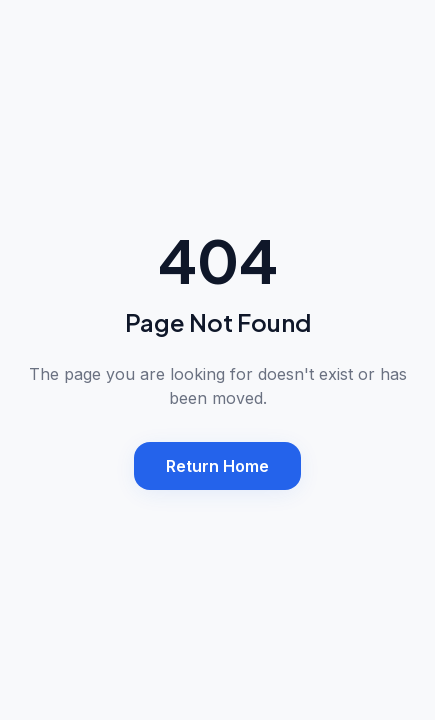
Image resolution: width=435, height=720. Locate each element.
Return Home (217, 466)
